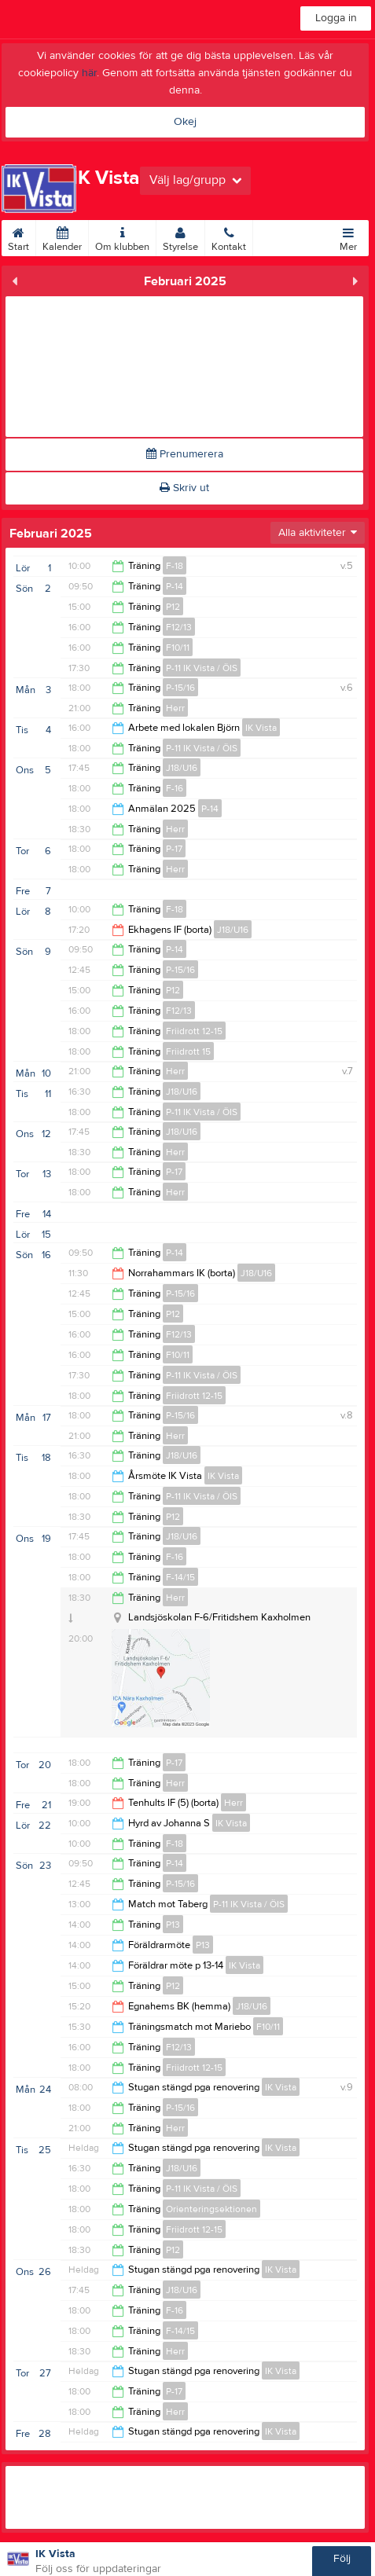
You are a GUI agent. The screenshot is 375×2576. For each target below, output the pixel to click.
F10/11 (177, 647)
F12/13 (179, 627)
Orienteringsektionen (211, 2209)
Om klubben (122, 236)
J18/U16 (181, 767)
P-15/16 (180, 687)
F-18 (174, 566)
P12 (173, 606)
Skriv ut (184, 488)
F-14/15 (180, 1577)
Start (18, 236)
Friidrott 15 (188, 1051)
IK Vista (261, 727)
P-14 (174, 586)
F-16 (174, 788)
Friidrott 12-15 (194, 1031)
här (89, 73)
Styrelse (180, 236)
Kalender (62, 236)
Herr (175, 708)
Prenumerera (184, 454)
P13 (173, 1924)
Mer (348, 236)
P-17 (174, 848)
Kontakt (228, 236)
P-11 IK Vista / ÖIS (201, 668)
